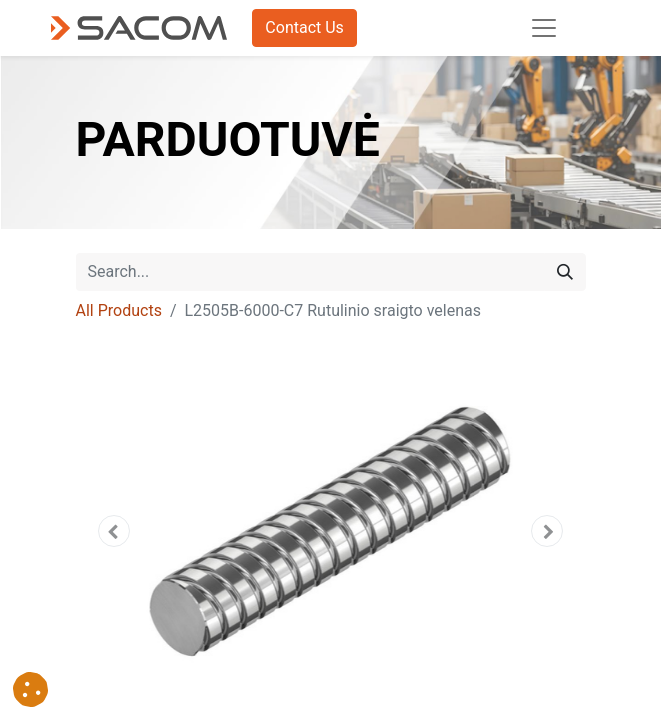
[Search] (565, 272)
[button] (114, 531)
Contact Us (304, 27)
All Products (119, 310)
